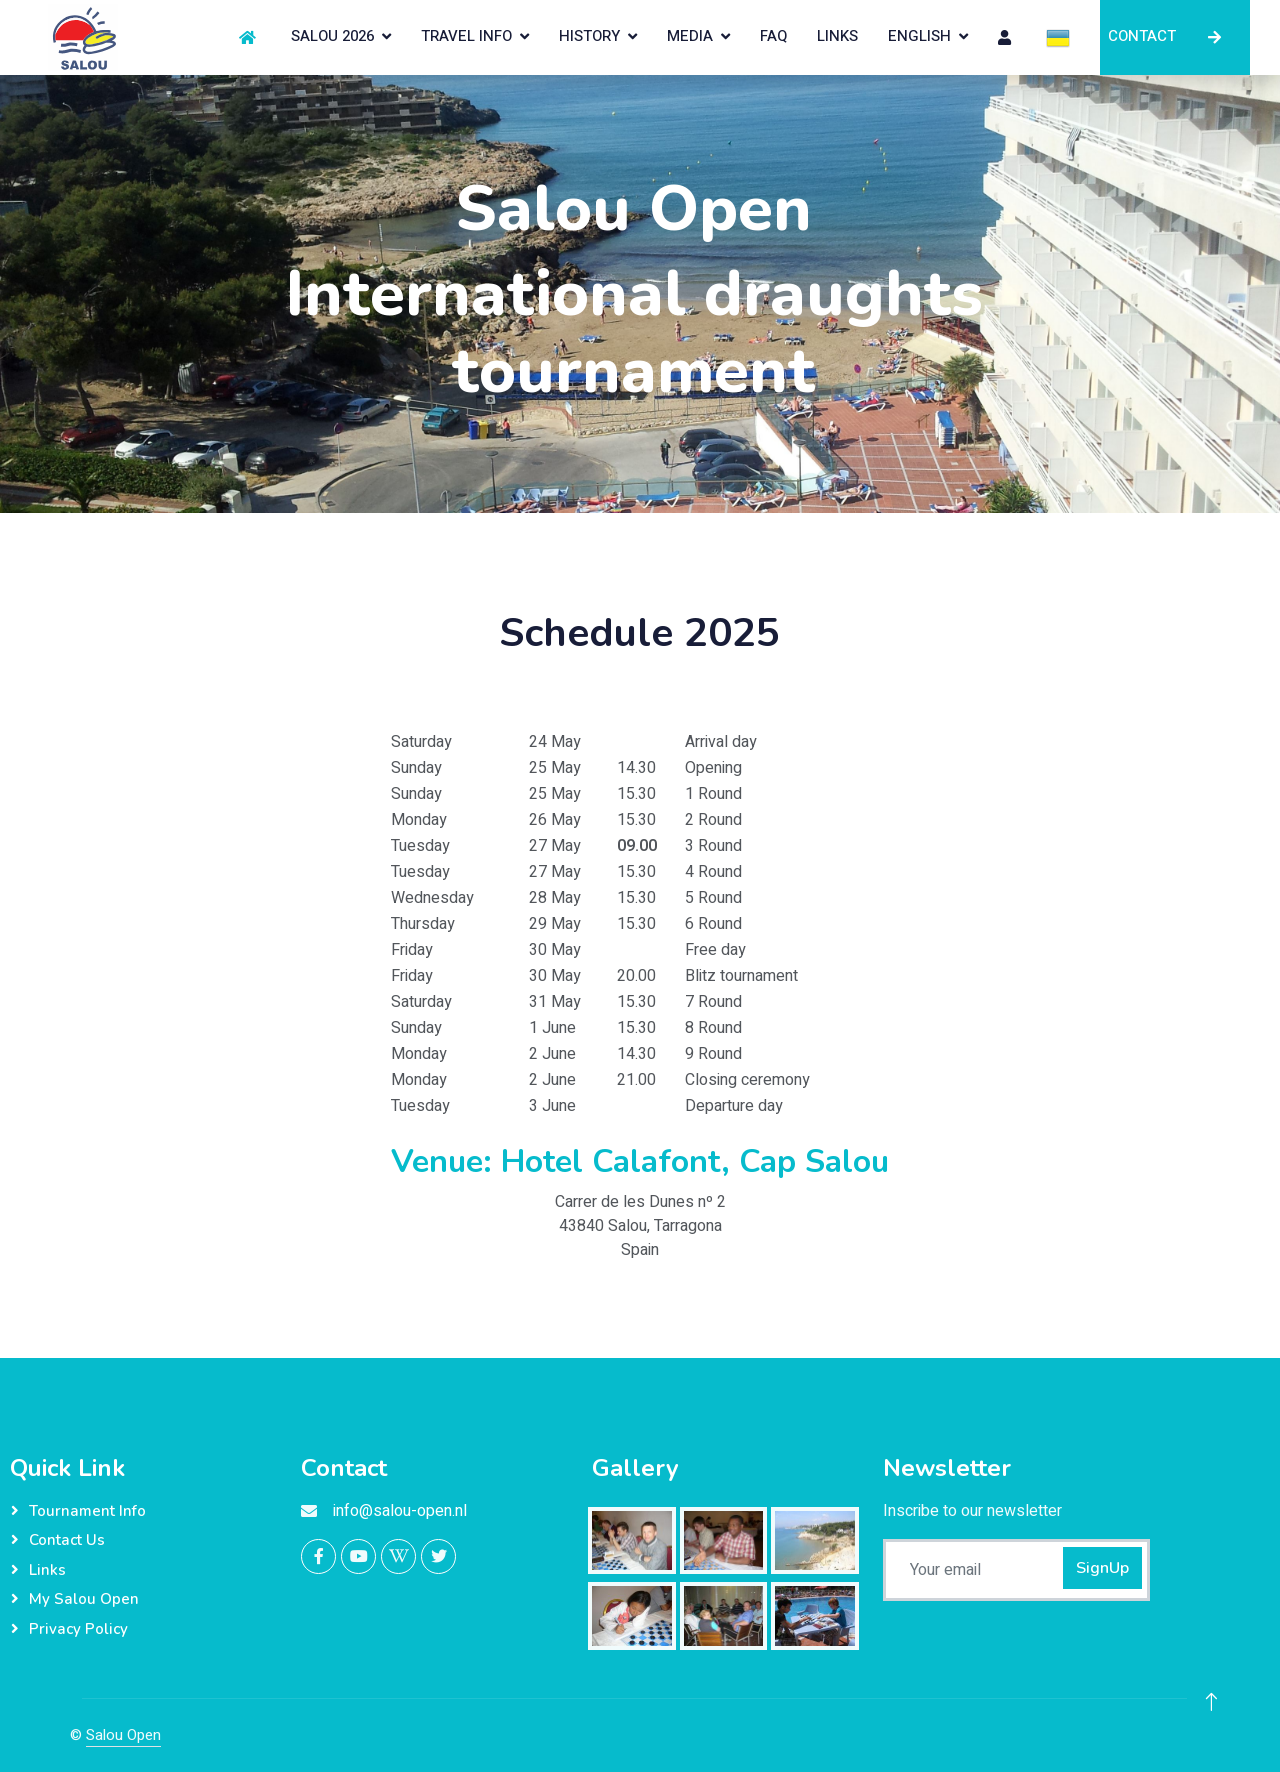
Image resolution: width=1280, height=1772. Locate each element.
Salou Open (123, 1735)
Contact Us (67, 1540)
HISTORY (589, 36)
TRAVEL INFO (466, 36)
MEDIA (690, 36)
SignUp (1102, 1568)
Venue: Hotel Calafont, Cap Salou (640, 1161)
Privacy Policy (78, 1629)
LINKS (837, 36)
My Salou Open (84, 1599)
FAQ (773, 36)
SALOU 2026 (332, 36)
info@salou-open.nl (400, 1511)
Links (47, 1570)
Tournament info (87, 1511)
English (919, 36)
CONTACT (1175, 36)
